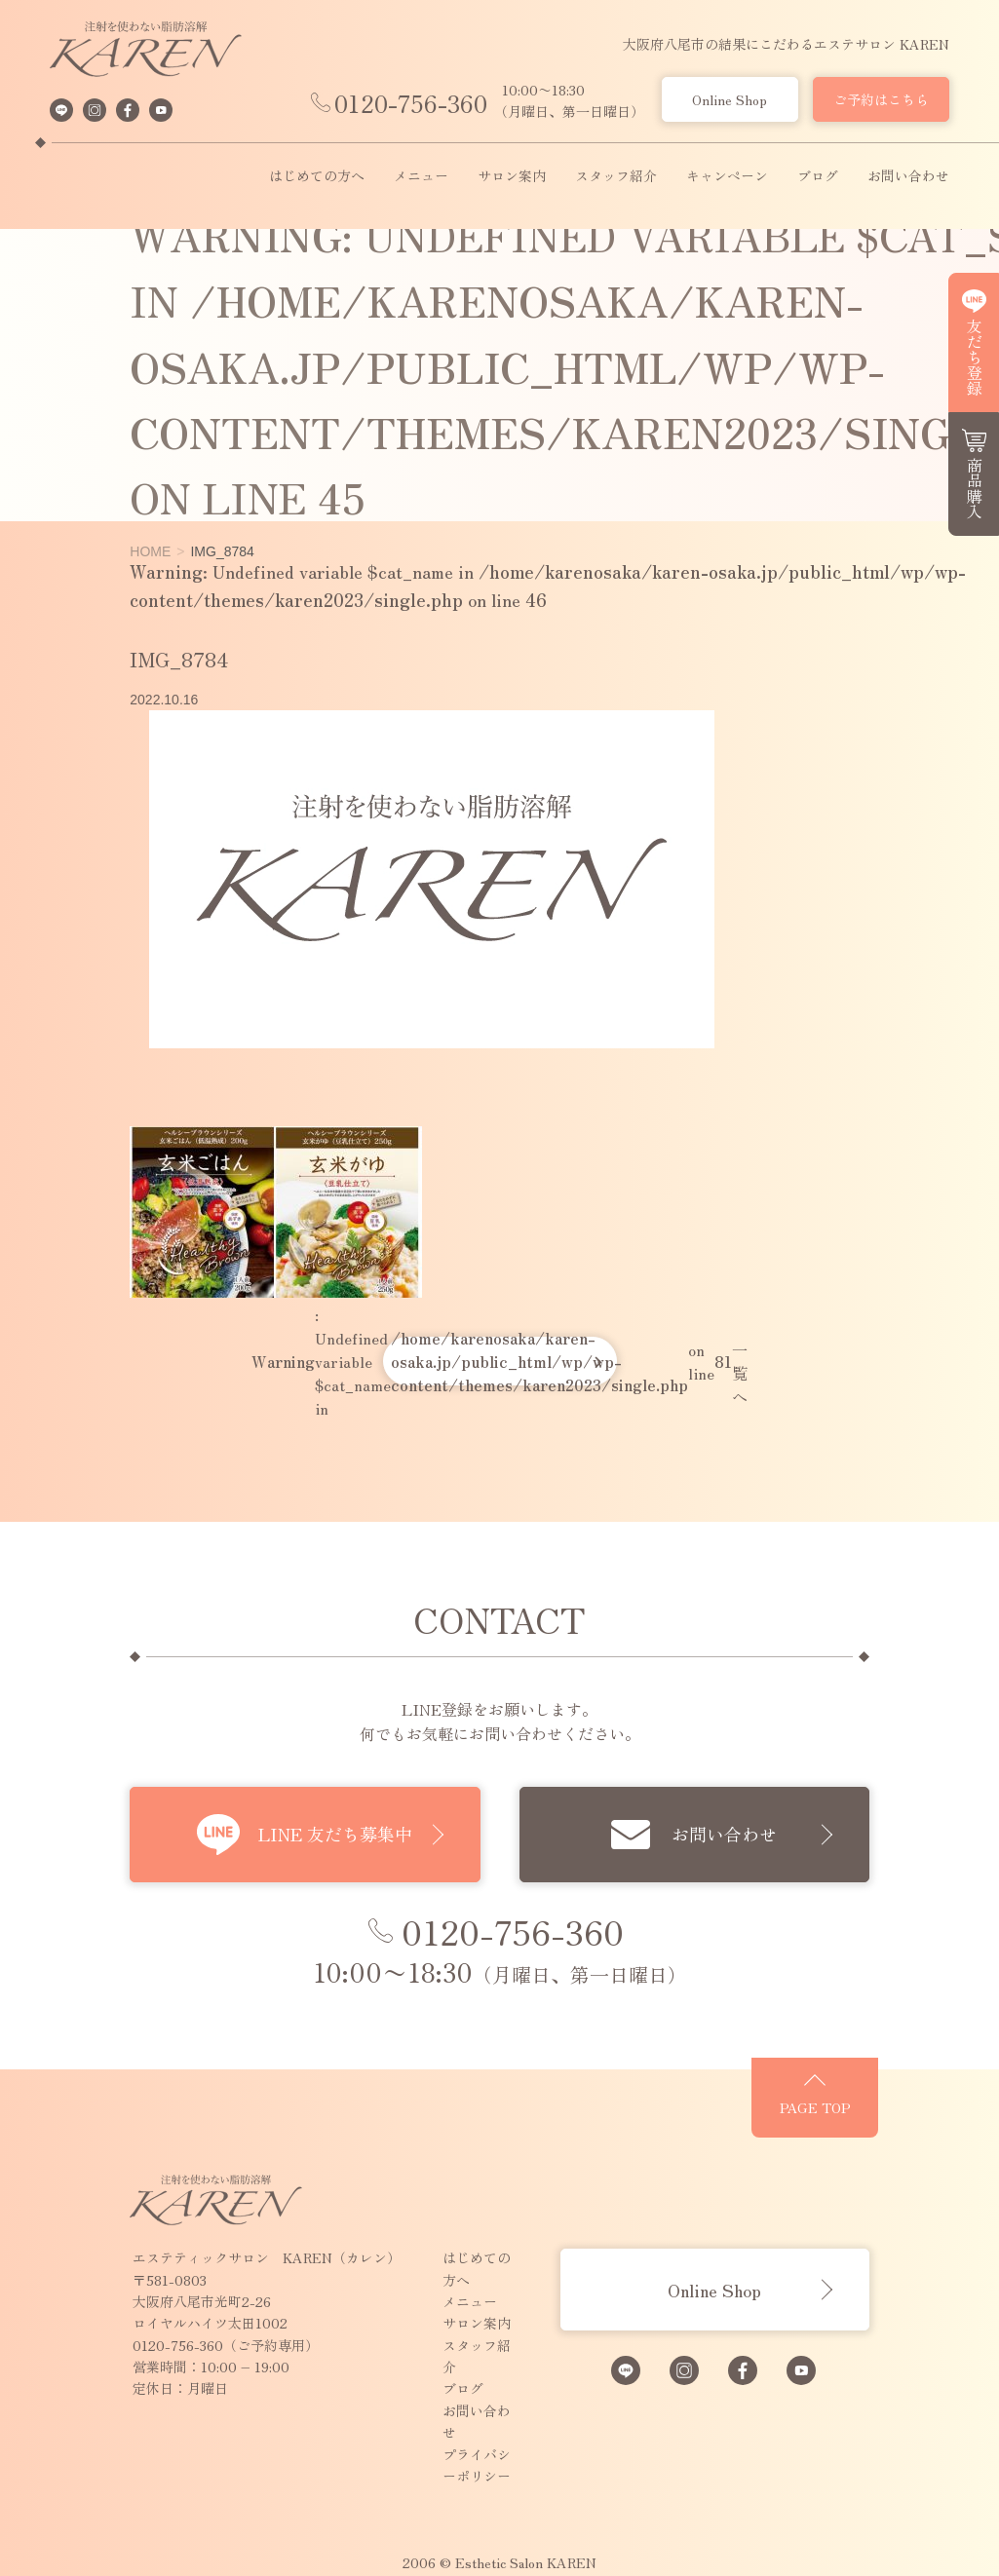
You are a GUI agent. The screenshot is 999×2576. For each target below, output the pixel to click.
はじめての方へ (317, 176)
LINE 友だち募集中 (309, 1834)
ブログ (817, 176)
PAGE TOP (894, 2126)
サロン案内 (512, 176)
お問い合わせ (908, 176)
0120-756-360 (410, 103)
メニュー (421, 176)
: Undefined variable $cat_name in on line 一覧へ (500, 1361)
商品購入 (974, 488)
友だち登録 (974, 357)
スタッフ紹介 (616, 176)
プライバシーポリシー (458, 2395)
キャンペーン (727, 176)
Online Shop (729, 99)
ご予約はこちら (881, 99)
